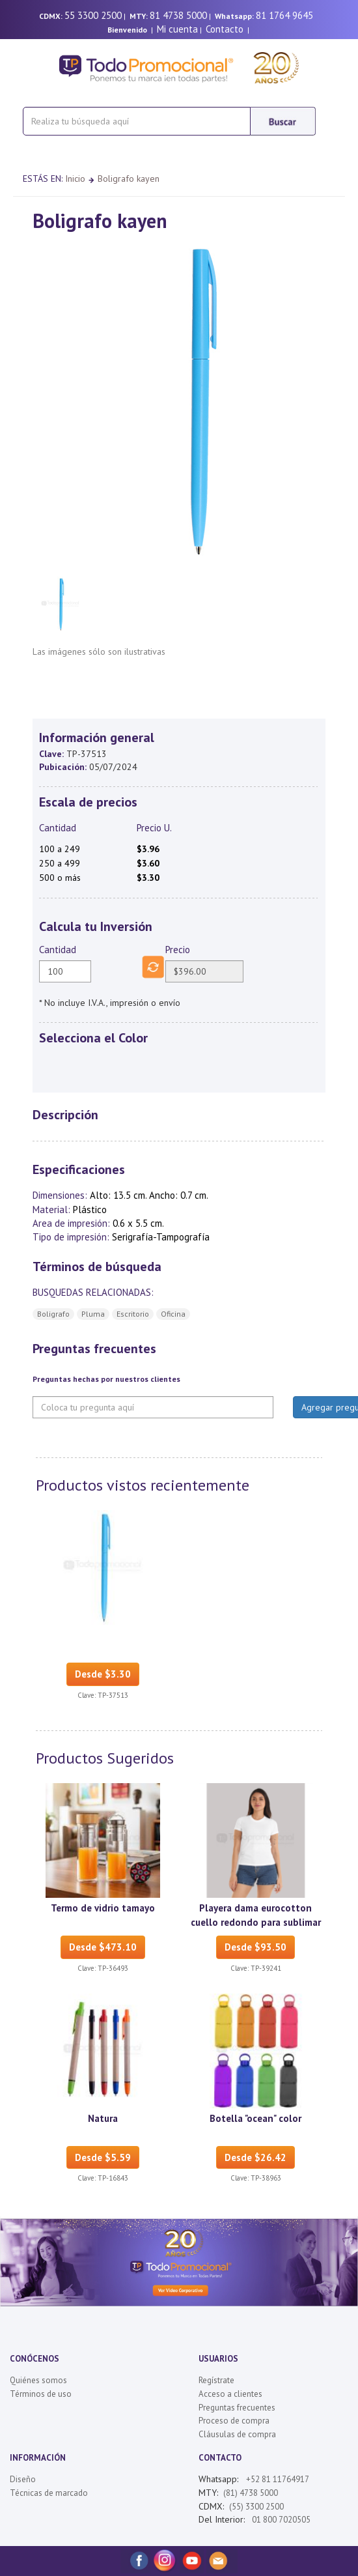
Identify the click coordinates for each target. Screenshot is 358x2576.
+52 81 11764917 (277, 2479)
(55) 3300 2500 (256, 2506)
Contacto (224, 29)
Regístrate (216, 2380)
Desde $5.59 (103, 2157)
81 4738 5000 (178, 15)
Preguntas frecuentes (237, 2407)
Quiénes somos (38, 2380)
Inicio (75, 178)
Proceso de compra (234, 2420)
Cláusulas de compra (237, 2434)
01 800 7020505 (280, 2519)
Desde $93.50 (255, 1947)
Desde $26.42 (255, 2157)
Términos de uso (41, 2393)
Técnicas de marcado (49, 2492)
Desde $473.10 (103, 1947)
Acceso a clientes (230, 2393)
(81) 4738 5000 (250, 2492)
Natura (103, 2118)
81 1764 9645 (284, 15)
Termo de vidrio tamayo (103, 1908)
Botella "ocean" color (255, 2118)
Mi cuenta (177, 29)
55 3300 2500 (93, 15)
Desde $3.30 (103, 1674)
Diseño (23, 2479)
